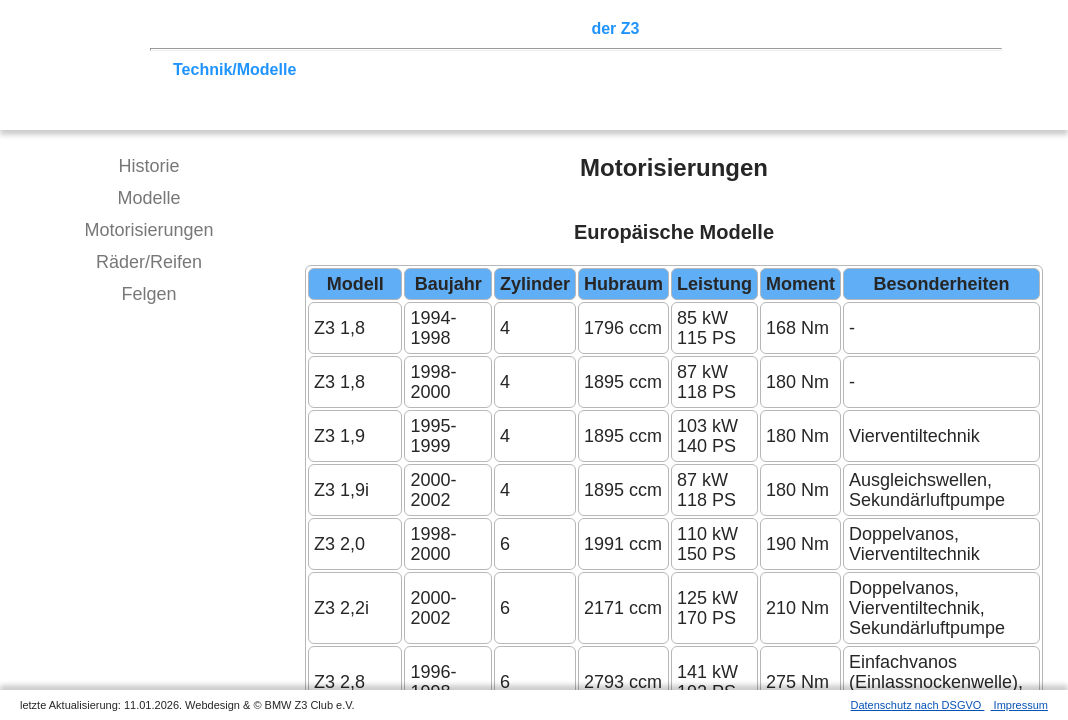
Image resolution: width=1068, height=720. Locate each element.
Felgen (148, 294)
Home (195, 28)
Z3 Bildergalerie (709, 28)
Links (800, 28)
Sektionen (543, 28)
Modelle (148, 198)
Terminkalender (436, 28)
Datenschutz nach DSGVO (918, 705)
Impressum (1019, 705)
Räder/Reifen (149, 262)
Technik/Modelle (234, 69)
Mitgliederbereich (897, 28)
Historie (148, 166)
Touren (340, 28)
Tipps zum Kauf (427, 69)
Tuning (332, 69)
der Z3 (615, 28)
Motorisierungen (148, 230)
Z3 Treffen (265, 28)
